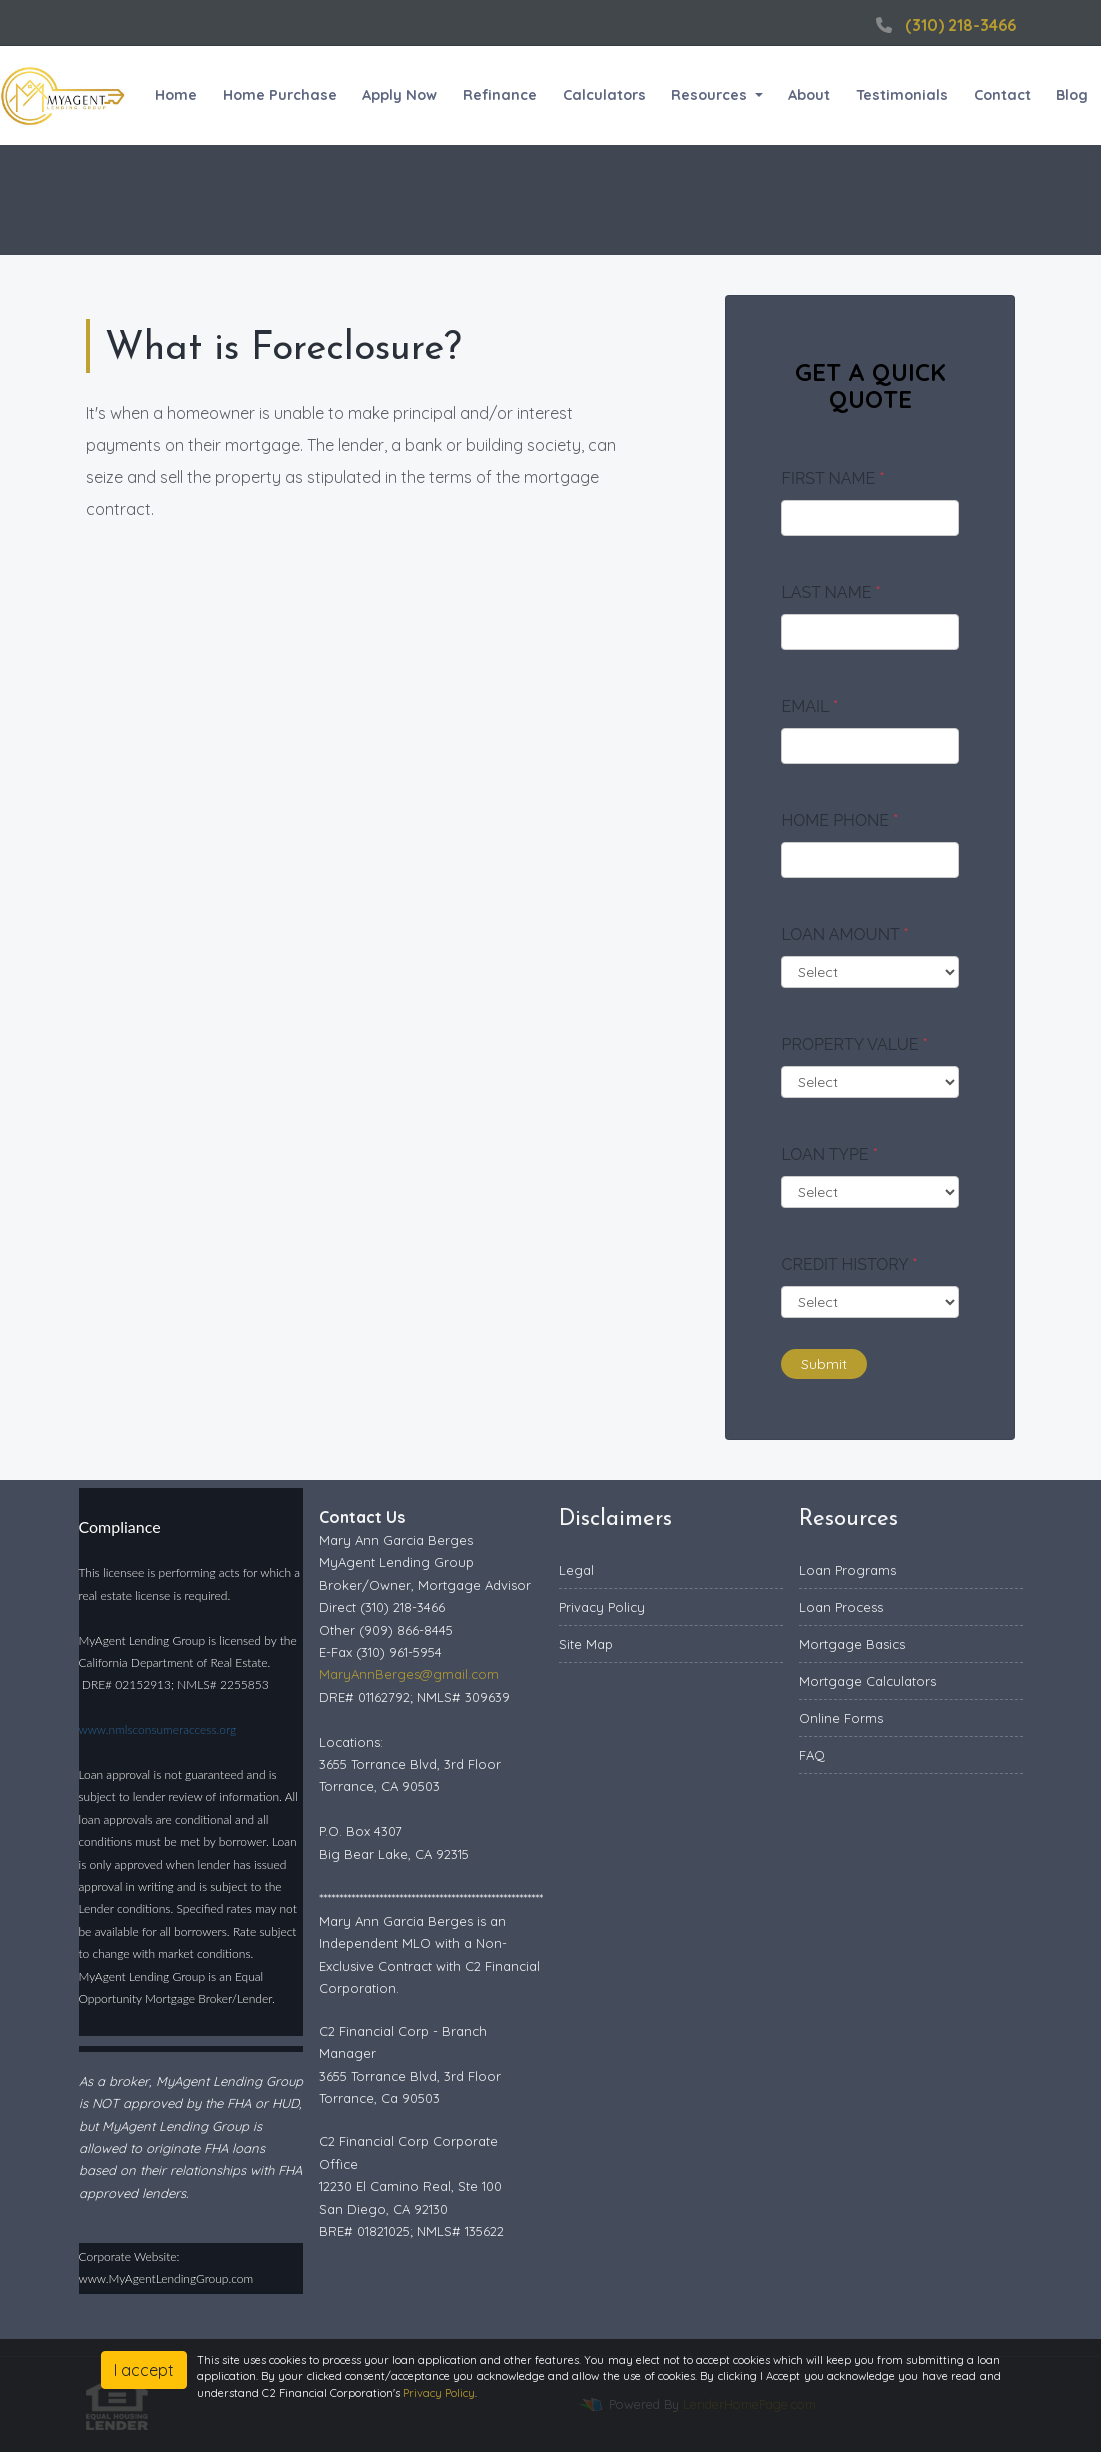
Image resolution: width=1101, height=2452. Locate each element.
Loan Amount (844, 934)
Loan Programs (847, 1570)
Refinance (500, 95)
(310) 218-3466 (943, 25)
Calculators (604, 95)
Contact (1002, 95)
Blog (1072, 95)
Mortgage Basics (852, 1644)
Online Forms (841, 1718)
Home (176, 95)
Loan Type (829, 1154)
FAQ (812, 1755)
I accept (144, 2370)
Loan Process (841, 1607)
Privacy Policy (602, 1607)
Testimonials (902, 95)
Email (809, 706)
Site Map (586, 1644)
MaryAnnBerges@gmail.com (409, 1674)
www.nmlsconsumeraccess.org (158, 1729)
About (809, 95)
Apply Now (399, 95)
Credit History (849, 1264)
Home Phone (839, 820)
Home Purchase (280, 95)
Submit (824, 1364)
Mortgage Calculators (867, 1681)
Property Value (854, 1044)
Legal (576, 1570)
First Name (832, 478)
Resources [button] (711, 95)
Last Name (830, 592)
